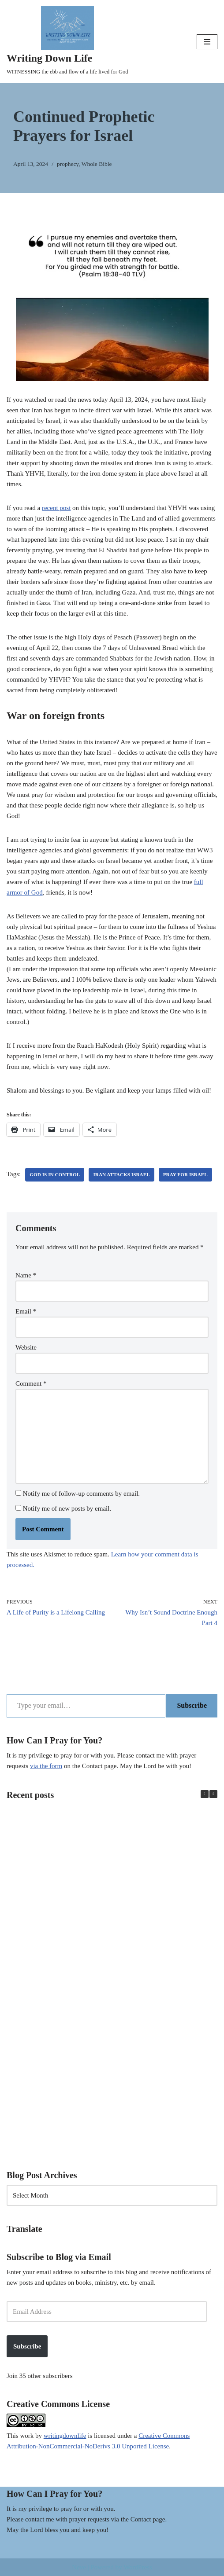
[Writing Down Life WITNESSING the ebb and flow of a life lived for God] (67, 41)
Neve (79, 2567)
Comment (30, 1383)
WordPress (137, 2567)
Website (26, 1347)
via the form (46, 1765)
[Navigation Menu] (207, 41)
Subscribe (192, 1705)
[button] (213, 1794)
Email (25, 1311)
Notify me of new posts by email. (67, 1508)
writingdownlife (65, 2435)
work (27, 2435)
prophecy (67, 164)
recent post (56, 507)
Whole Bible (97, 164)
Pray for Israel (185, 1174)
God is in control (55, 1174)
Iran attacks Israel (121, 1174)
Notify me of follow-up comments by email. (81, 1493)
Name (25, 1275)
